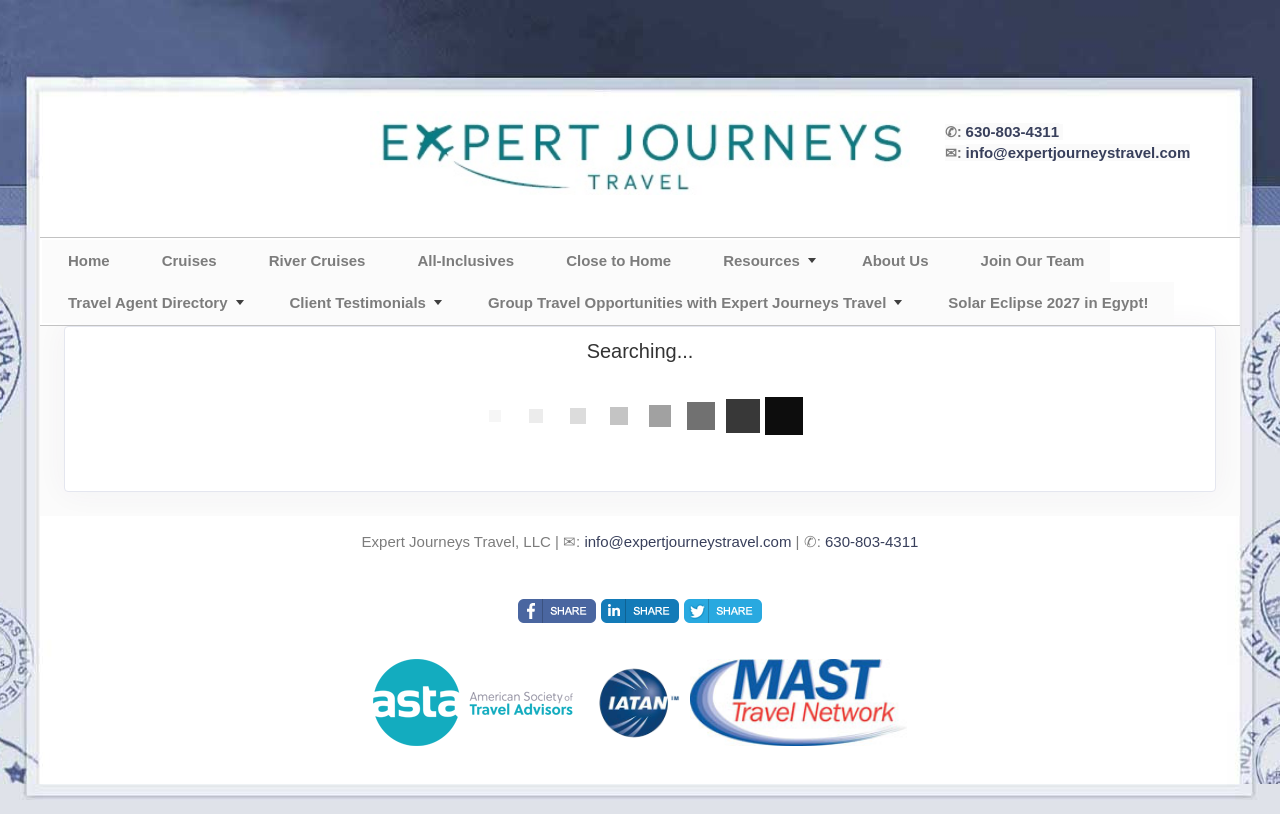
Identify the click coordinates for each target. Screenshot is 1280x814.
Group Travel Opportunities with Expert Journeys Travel (687, 302)
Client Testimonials (358, 302)
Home (89, 260)
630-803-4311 (1012, 131)
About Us (895, 260)
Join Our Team (1033, 260)
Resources (761, 260)
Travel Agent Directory (148, 302)
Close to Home (618, 260)
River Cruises (317, 260)
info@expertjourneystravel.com (1078, 152)
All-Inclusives (465, 260)
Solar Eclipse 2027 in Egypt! (1048, 302)
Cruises (189, 260)
